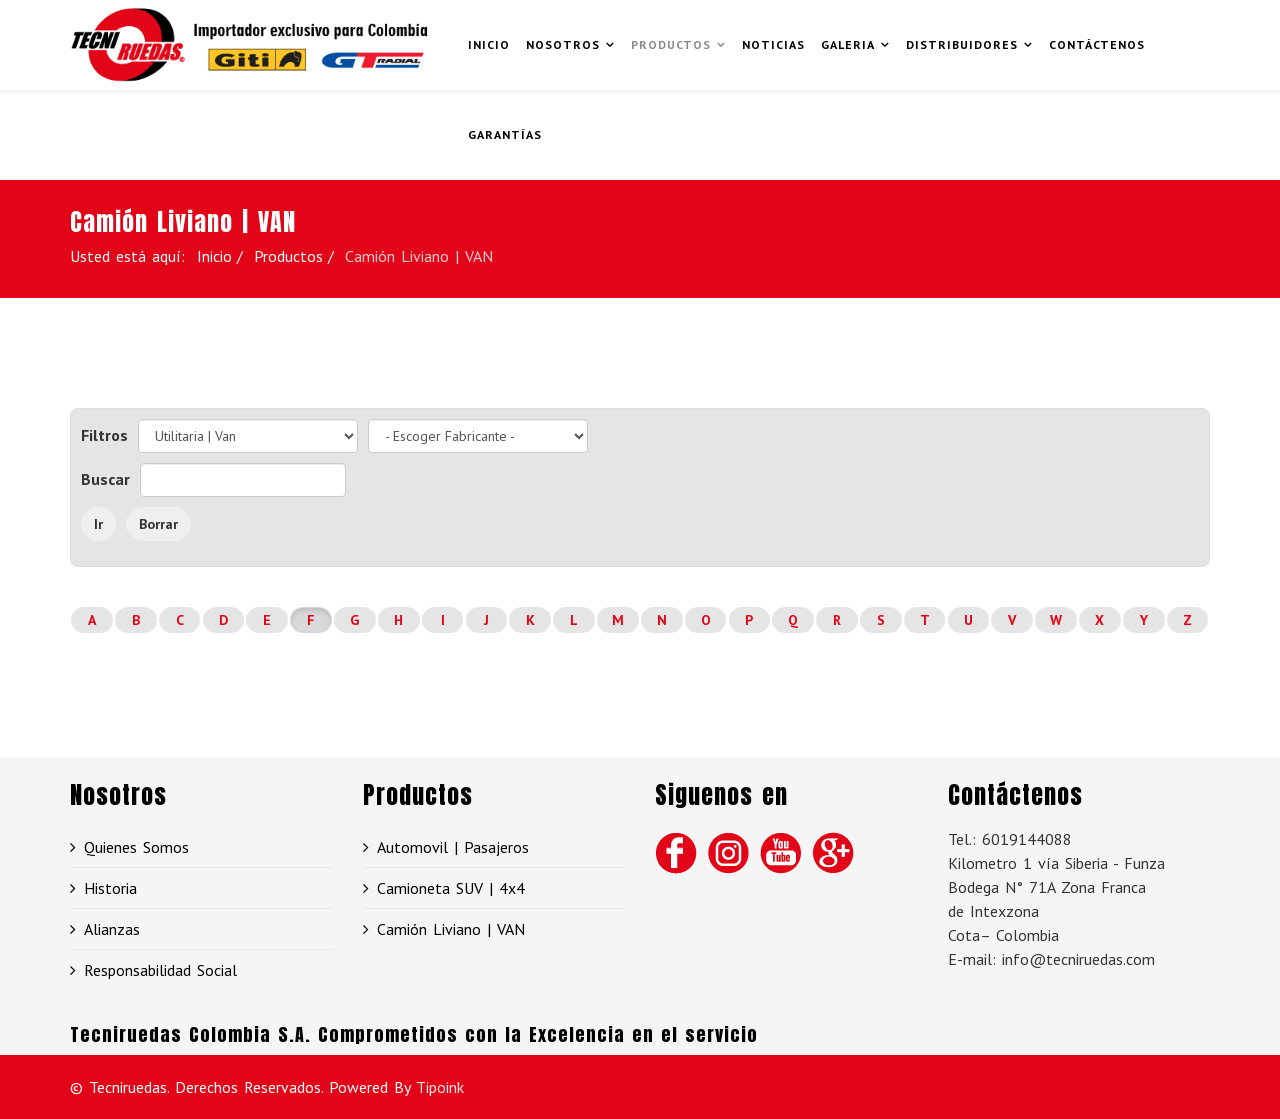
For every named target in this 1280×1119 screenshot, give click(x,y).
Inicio (489, 44)
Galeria (848, 44)
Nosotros (563, 44)
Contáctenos (1097, 44)
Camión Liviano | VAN (451, 929)
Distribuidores (962, 44)
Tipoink (440, 1087)
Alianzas (112, 929)
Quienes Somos (136, 847)
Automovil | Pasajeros (453, 847)
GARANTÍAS (505, 134)
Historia (110, 888)
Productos (671, 44)
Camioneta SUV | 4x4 (451, 888)
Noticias (773, 44)
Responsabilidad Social (160, 970)
